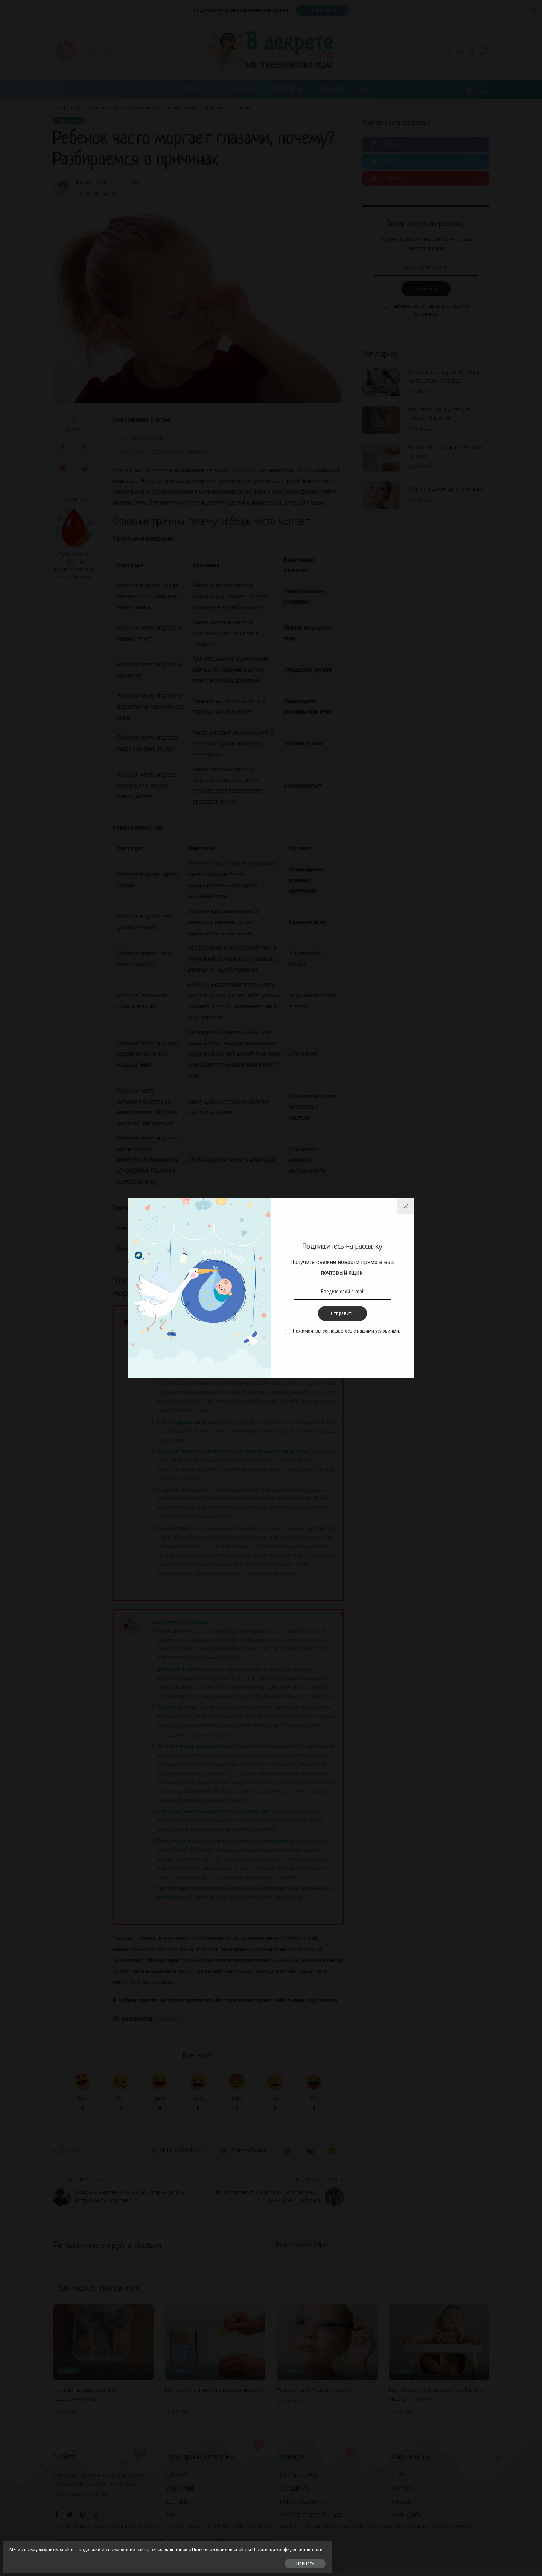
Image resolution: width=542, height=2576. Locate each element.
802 (133, 184)
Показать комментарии (294, 2248)
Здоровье (70, 121)
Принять (91, 2559)
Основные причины (145, 439)
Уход (70, 2375)
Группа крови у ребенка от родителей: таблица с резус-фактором (73, 567)
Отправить (425, 290)
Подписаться (322, 10)
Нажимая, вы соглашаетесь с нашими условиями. (430, 312)
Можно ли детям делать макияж (445, 491)
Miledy (83, 184)
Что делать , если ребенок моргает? (167, 452)
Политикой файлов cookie (41, 2537)
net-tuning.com (318, 2565)
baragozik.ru (171, 2019)
